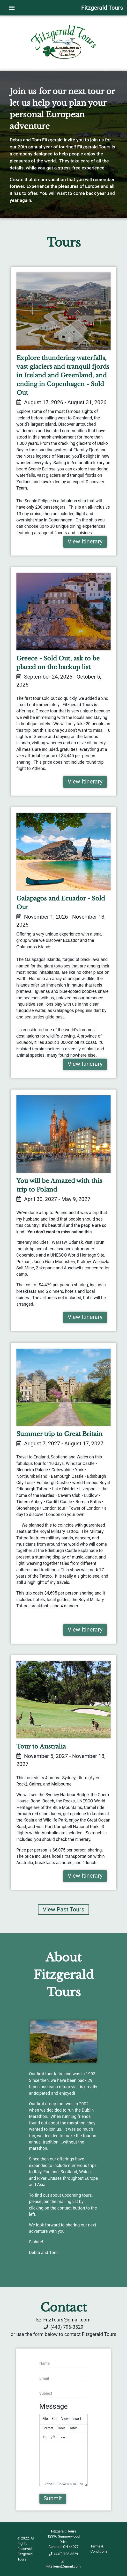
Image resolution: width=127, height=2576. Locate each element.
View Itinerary (84, 541)
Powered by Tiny (71, 2484)
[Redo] (53, 2437)
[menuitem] (45, 2419)
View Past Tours (63, 1909)
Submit (53, 2498)
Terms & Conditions (98, 2549)
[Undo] (45, 2437)
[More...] (63, 2437)
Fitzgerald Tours (102, 7)
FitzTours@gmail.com (66, 2320)
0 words (51, 2484)
